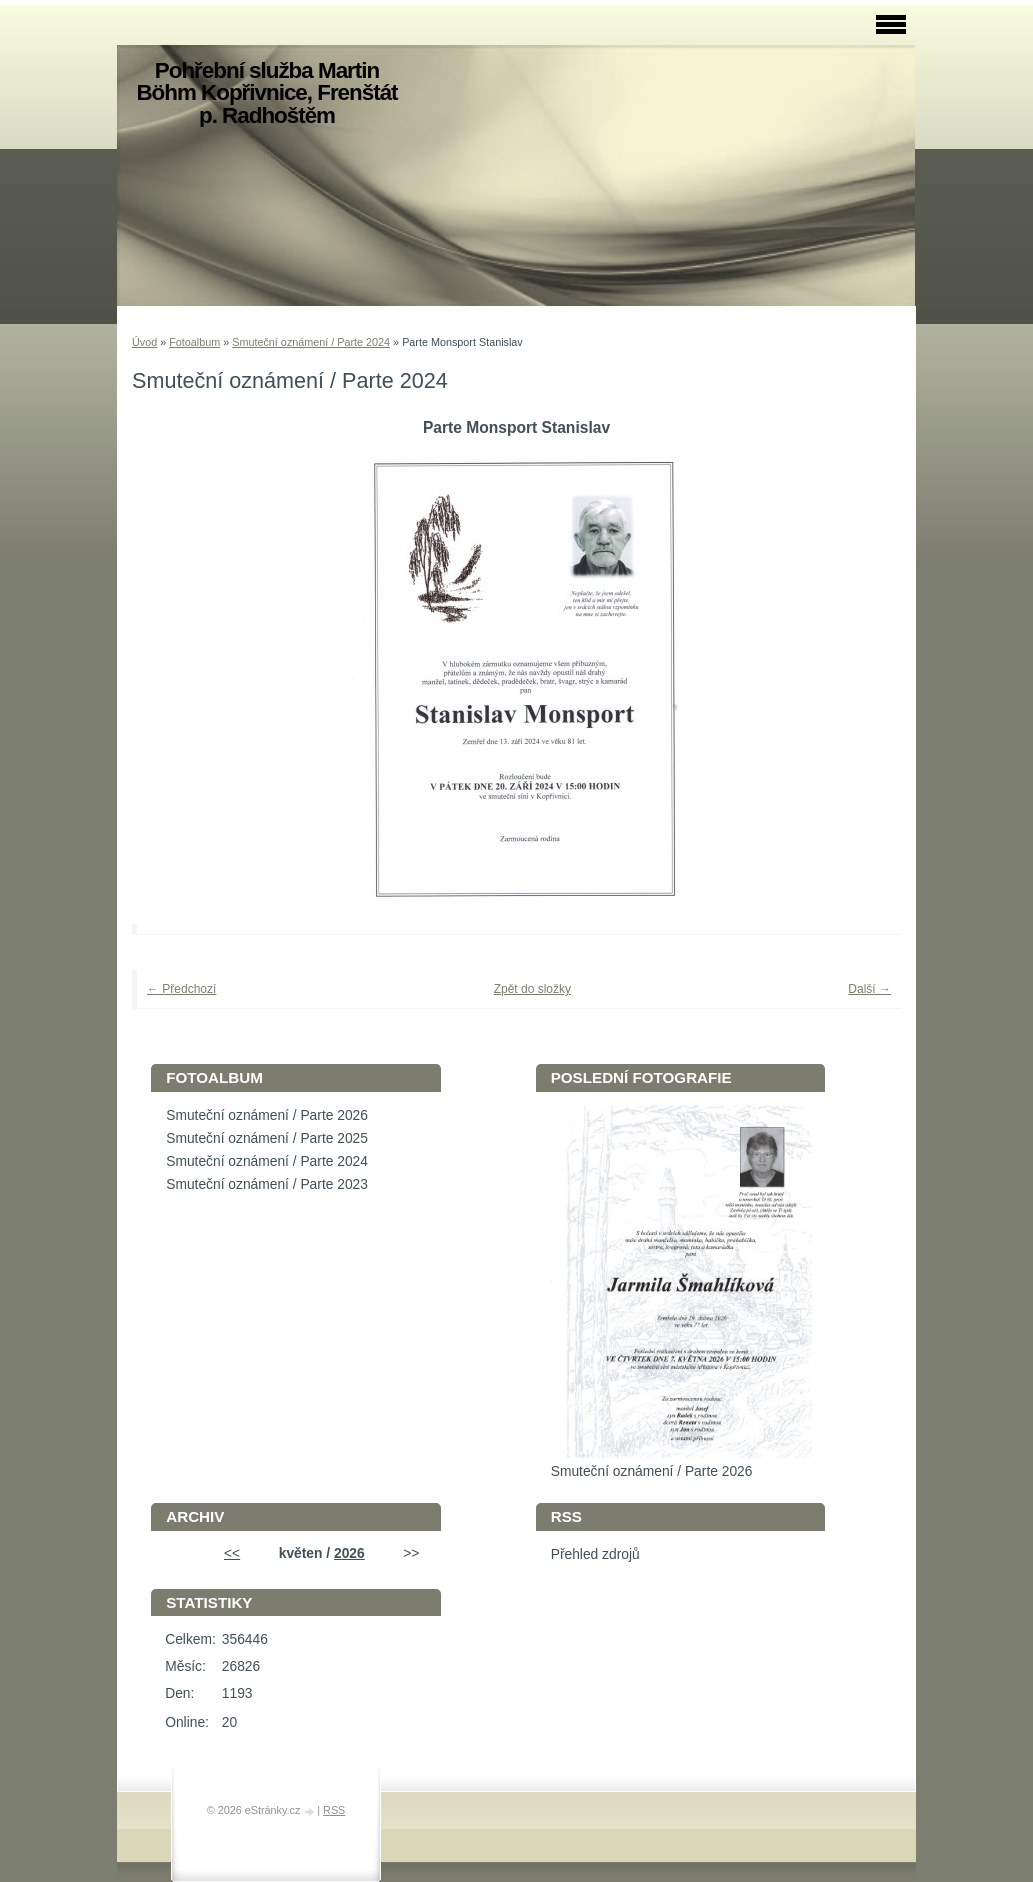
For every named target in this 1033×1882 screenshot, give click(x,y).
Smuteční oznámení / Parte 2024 (311, 342)
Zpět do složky (532, 989)
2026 (349, 1553)
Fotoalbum (194, 342)
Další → (869, 989)
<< (232, 1553)
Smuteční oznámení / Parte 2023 (267, 1184)
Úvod (144, 342)
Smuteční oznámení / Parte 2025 (267, 1138)
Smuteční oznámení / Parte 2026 (267, 1115)
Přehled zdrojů (595, 1554)
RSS (334, 1810)
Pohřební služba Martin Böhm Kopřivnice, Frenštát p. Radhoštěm (266, 93)
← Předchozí (181, 989)
